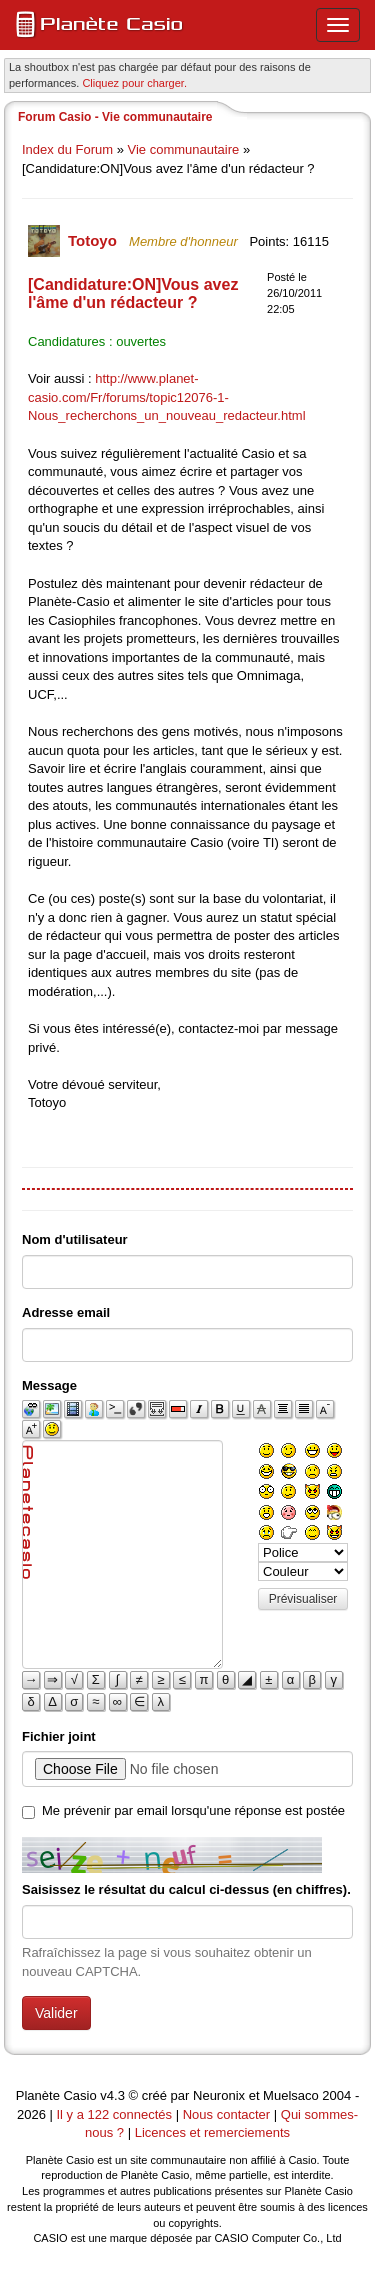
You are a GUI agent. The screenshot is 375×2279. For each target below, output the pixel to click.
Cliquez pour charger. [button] (134, 83)
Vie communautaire (184, 149)
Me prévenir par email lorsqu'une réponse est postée (193, 1810)
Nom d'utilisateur (75, 1239)
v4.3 (112, 2095)
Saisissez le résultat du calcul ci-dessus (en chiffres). (186, 1889)
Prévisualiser (303, 1599)
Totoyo (94, 240)
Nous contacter (226, 2114)
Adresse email (66, 1312)
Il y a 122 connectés (115, 2114)
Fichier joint (59, 1736)
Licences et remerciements (212, 2132)
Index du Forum (67, 149)
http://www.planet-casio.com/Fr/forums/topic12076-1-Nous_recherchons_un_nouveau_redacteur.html (167, 397)
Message (49, 1385)
